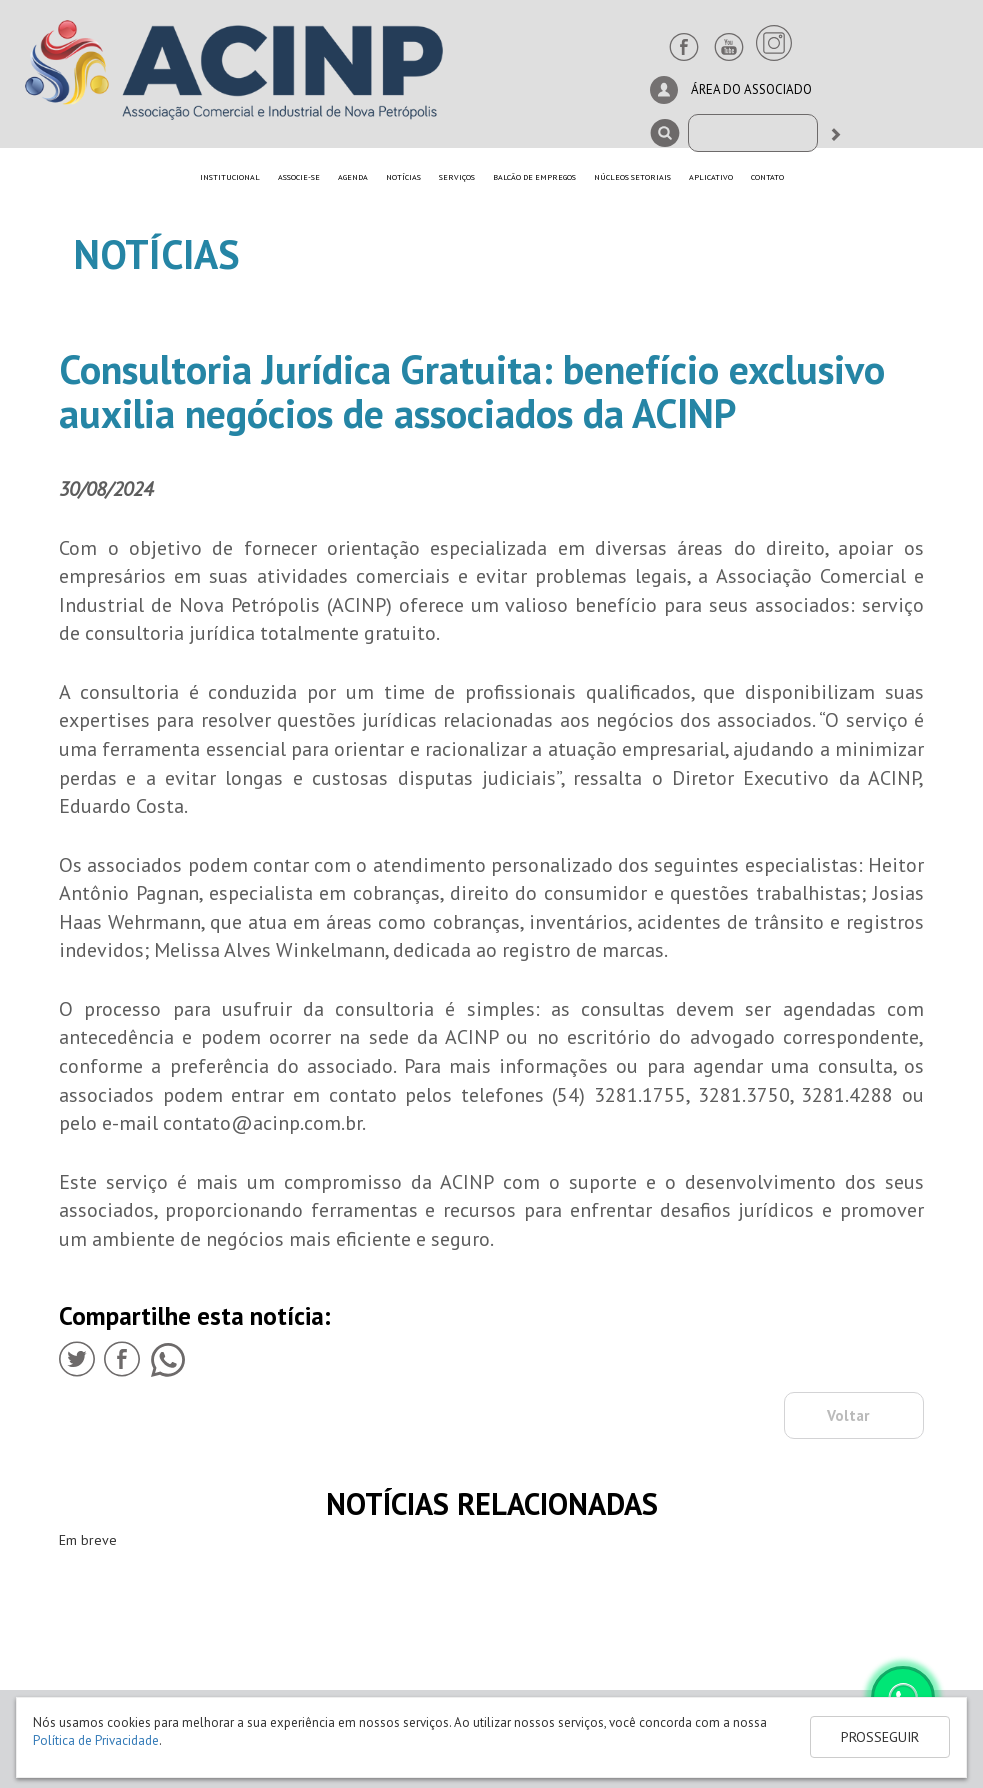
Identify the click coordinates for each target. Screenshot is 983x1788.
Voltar (848, 1415)
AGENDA (353, 177)
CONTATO (767, 177)
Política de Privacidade (96, 1740)
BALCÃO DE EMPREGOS (534, 177)
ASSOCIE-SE (299, 177)
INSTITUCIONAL (230, 177)
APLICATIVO (711, 177)
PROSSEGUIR (880, 1737)
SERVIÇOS (457, 177)
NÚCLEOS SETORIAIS (632, 177)
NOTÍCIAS (403, 177)
